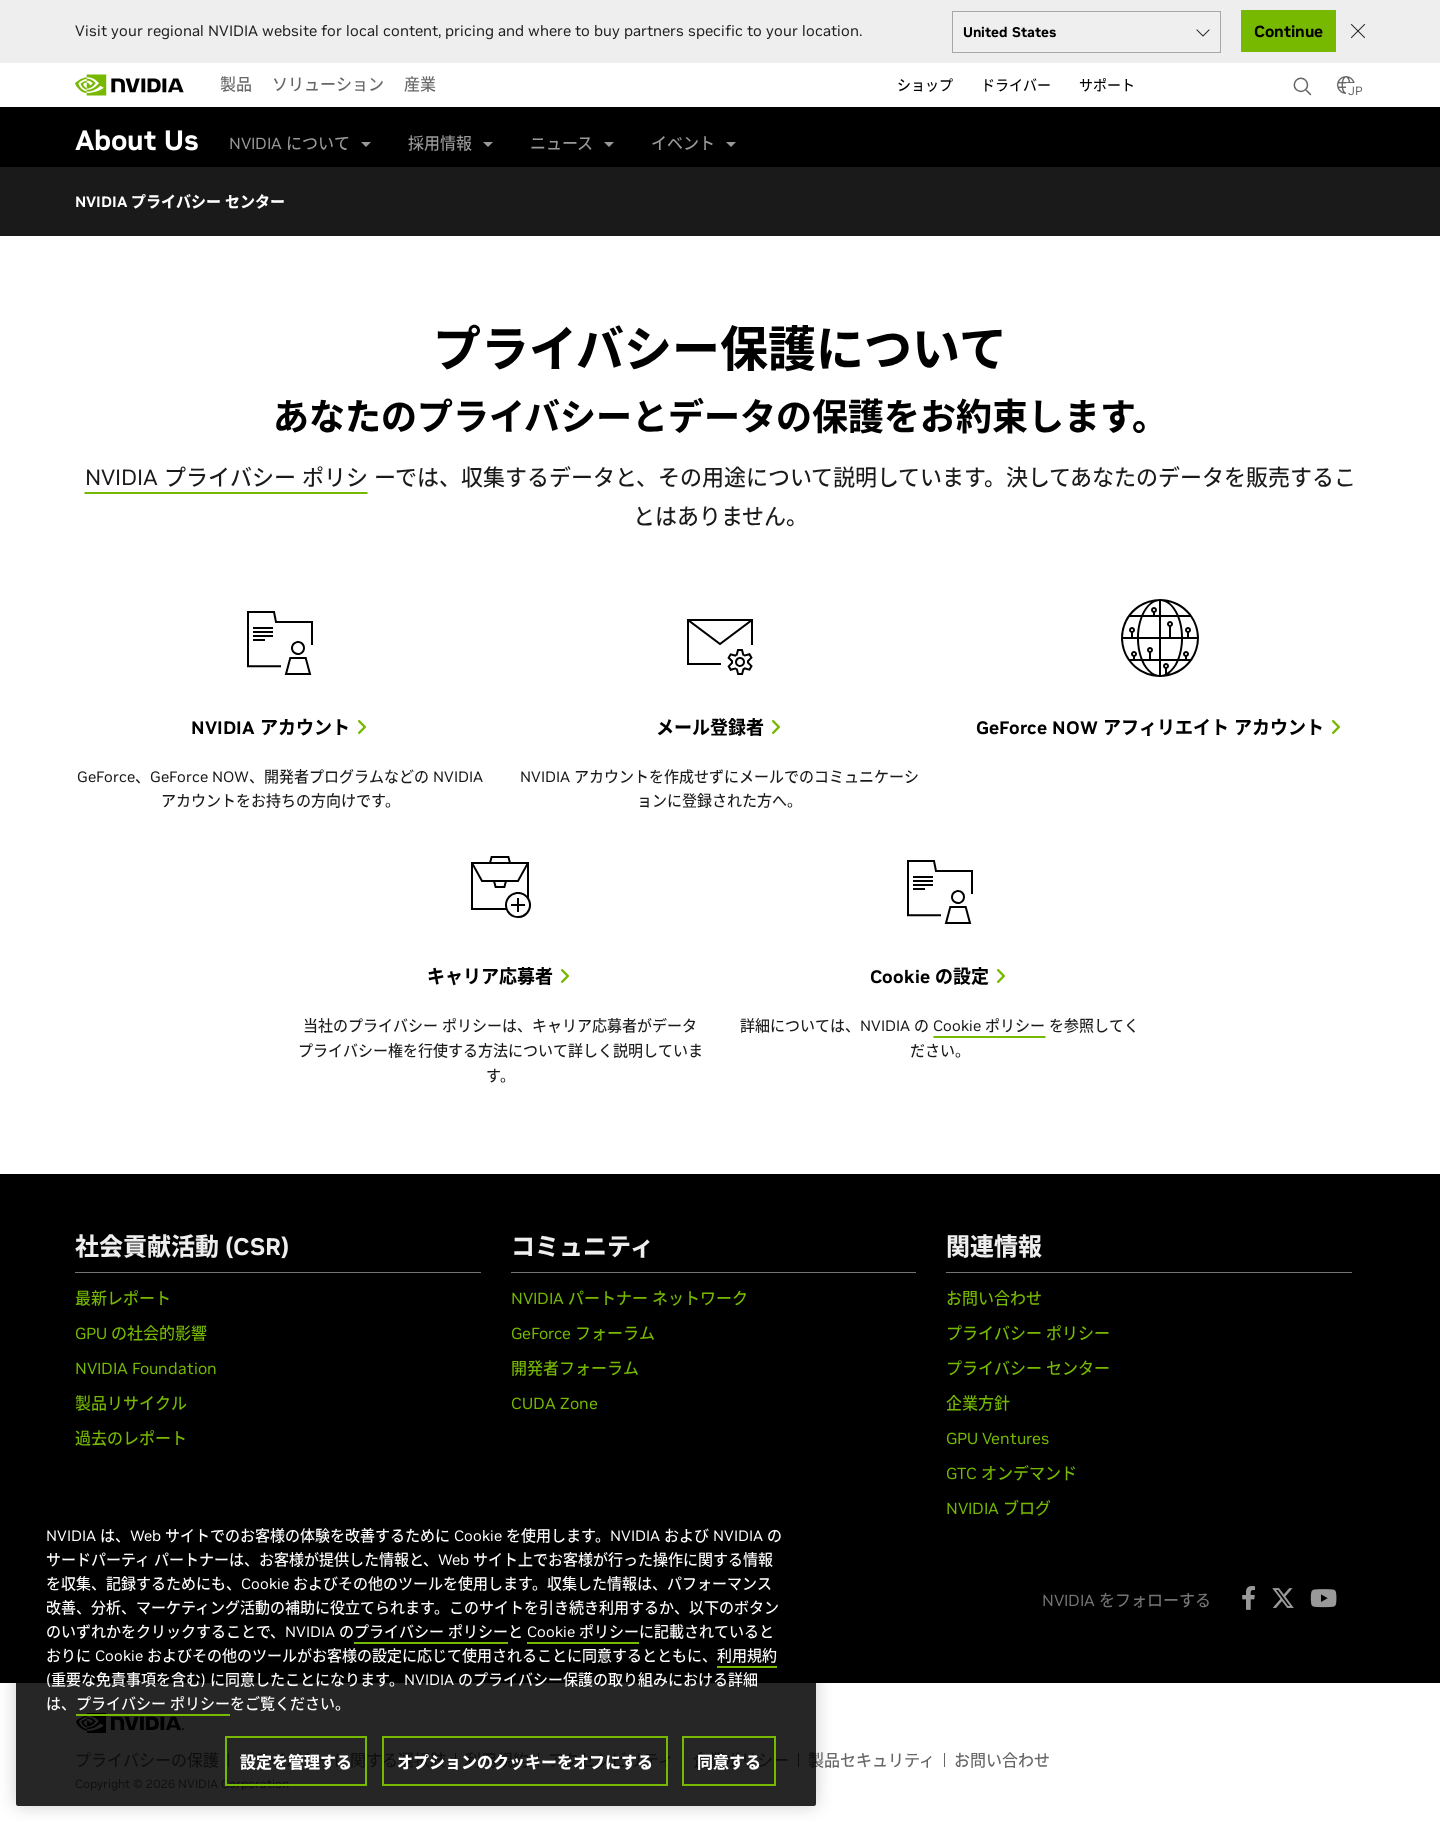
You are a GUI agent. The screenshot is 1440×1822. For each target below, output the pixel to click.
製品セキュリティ (871, 1760)
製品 (236, 84)
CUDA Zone (554, 1403)
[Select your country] (1086, 32)
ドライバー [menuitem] (1016, 85)
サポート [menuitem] (1107, 85)
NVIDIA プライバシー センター (180, 201)
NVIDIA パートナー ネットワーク (629, 1298)
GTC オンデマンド (1011, 1473)
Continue (1288, 31)
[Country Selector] (1346, 91)
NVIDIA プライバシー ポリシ (226, 477)
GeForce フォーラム (583, 1333)
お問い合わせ (994, 1298)
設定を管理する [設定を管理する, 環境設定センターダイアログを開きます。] (296, 1762)
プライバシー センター (1028, 1368)
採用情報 (440, 143)
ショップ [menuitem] (925, 85)
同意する (729, 1762)
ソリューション (328, 84)
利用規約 (747, 1655)
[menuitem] (236, 84)
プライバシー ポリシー (1028, 1333)
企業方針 (978, 1403)
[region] (416, 1645)
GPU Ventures (997, 1438)
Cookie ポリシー (989, 1025)
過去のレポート (131, 1438)
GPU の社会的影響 (141, 1333)
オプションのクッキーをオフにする (525, 1762)
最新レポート (123, 1298)
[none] (1305, 77)
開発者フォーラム (575, 1368)
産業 (420, 84)
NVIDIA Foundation (146, 1368)
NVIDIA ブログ (998, 1508)
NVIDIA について (289, 143)
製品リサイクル (131, 1403)
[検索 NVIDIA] (1305, 81)
